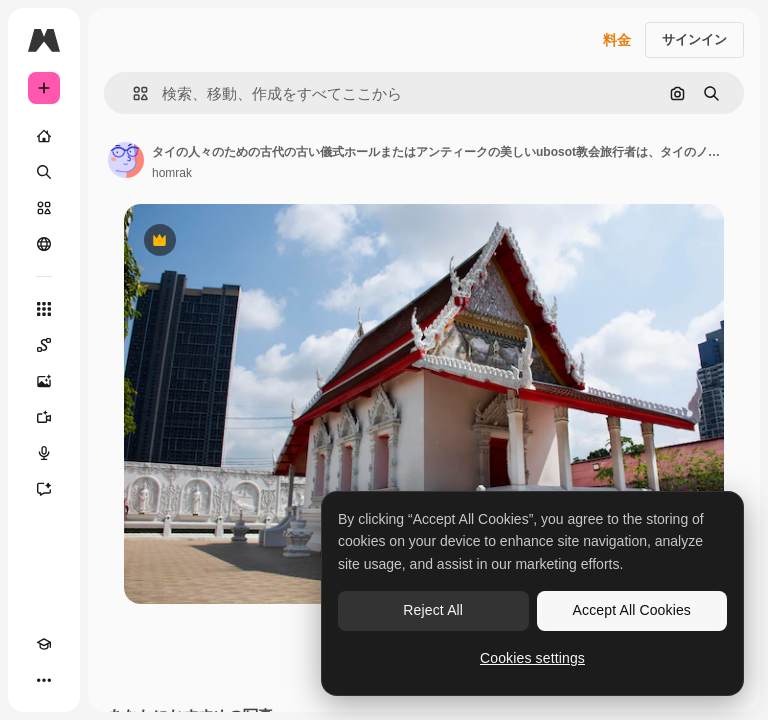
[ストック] (44, 208)
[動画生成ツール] (44, 417)
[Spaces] (44, 345)
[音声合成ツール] (44, 453)
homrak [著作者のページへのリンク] (172, 173)
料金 (617, 40)
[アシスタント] (44, 489)
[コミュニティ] (44, 244)
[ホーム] (44, 136)
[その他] (44, 680)
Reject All (433, 610)
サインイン (694, 39)
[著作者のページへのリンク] (126, 160)
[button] (132, 93)
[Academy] (44, 644)
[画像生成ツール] (44, 381)
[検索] (44, 172)
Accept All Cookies (632, 610)
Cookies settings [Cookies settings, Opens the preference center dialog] (532, 658)
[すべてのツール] (44, 309)
